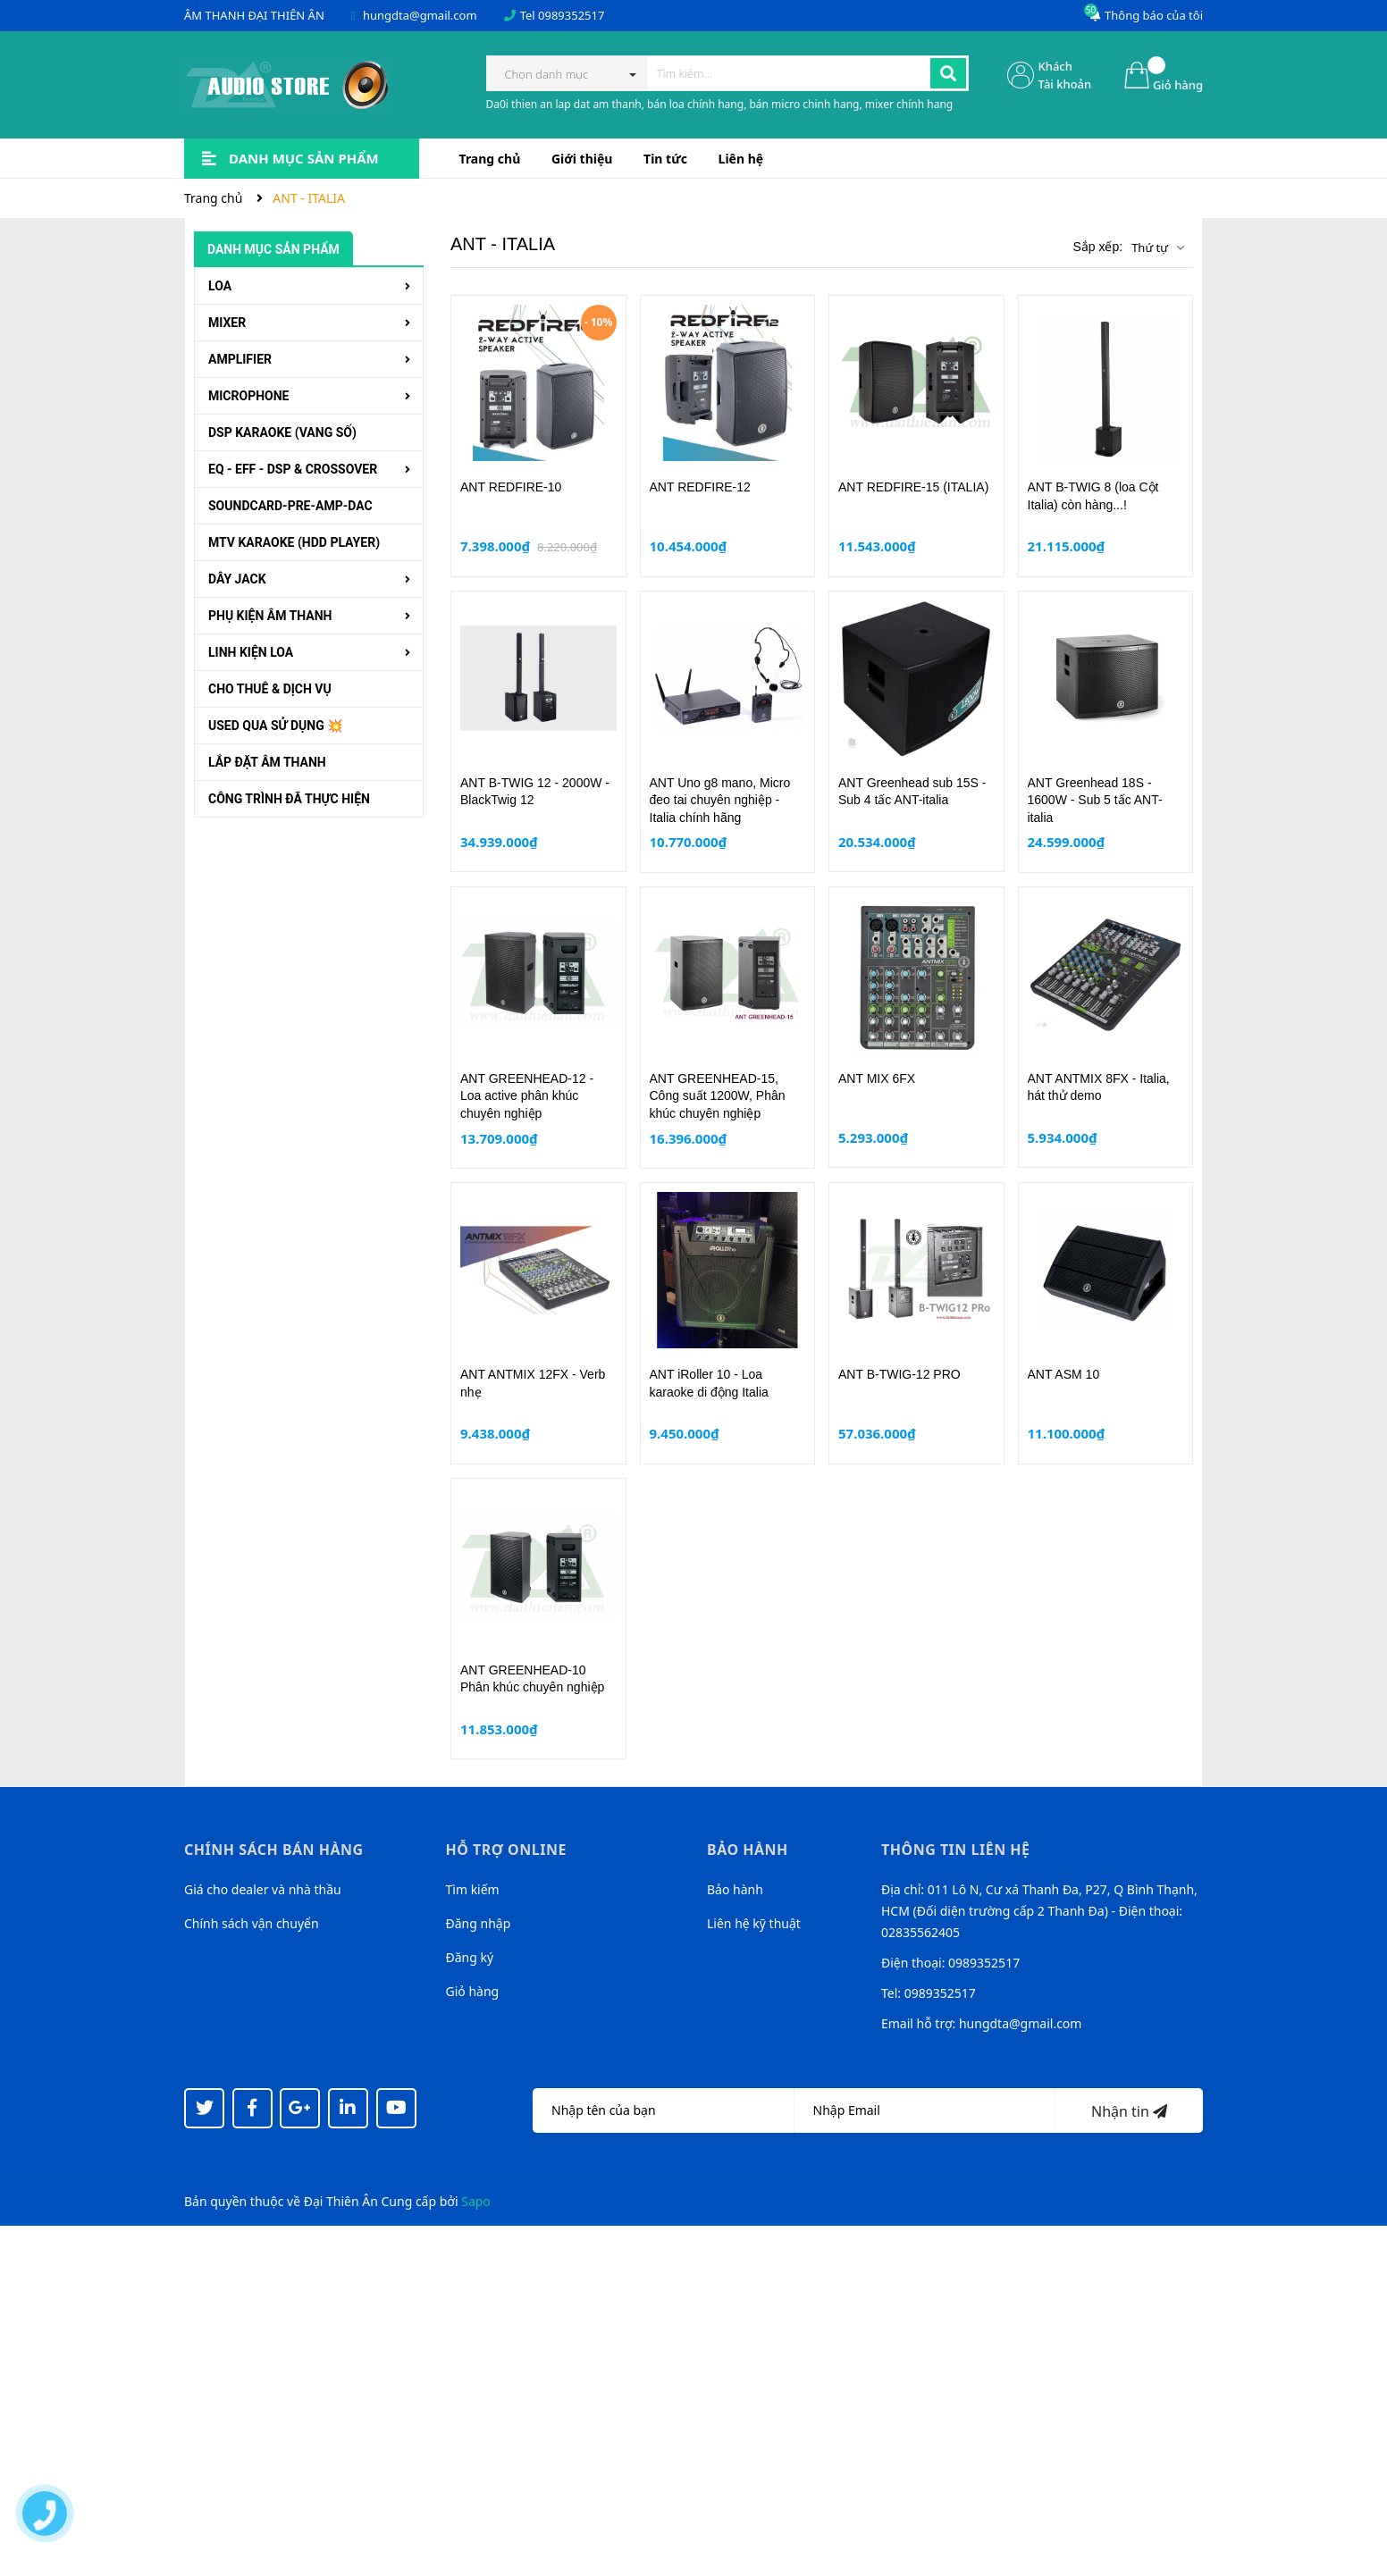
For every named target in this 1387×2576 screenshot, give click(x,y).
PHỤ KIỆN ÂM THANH (270, 615)
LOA (219, 286)
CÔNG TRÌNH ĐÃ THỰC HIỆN (289, 799)
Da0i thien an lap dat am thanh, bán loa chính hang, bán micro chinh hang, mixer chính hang (720, 104)
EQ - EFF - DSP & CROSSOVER (292, 469)
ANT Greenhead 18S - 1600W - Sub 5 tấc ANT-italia (1095, 800)
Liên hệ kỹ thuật (754, 1923)
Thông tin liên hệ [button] (955, 1849)
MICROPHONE (248, 396)
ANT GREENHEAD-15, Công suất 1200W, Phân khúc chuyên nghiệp (718, 1095)
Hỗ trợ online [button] (506, 1849)
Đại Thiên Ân (341, 2201)
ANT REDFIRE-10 (510, 487)
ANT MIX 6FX (876, 1078)
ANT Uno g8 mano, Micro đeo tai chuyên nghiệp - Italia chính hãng (720, 800)
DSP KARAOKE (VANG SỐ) (282, 432)
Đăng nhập (478, 1923)
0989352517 (571, 15)
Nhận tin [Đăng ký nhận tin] (1129, 2111)
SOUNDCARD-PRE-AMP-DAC (290, 506)
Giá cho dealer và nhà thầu (262, 1889)
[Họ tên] (663, 2110)
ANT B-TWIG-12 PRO (899, 1374)
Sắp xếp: (1097, 246)
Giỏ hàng (473, 1991)
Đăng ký (470, 1957)
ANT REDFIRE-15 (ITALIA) (913, 487)
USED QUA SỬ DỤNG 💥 (275, 725)
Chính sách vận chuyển (251, 1923)
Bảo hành (735, 1889)
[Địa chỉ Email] (925, 2110)
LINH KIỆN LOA (250, 652)
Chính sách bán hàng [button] (274, 1849)
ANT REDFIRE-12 (700, 487)
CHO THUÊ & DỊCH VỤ (270, 689)
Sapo (476, 2201)
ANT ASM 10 (1064, 1374)
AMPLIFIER (240, 359)
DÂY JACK (237, 579)
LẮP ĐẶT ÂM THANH (267, 762)
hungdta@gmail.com (420, 15)
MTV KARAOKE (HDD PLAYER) (294, 542)
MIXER (227, 322)
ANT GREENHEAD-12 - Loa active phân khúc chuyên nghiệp (526, 1095)
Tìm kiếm (473, 1889)
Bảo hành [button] (747, 1849)
